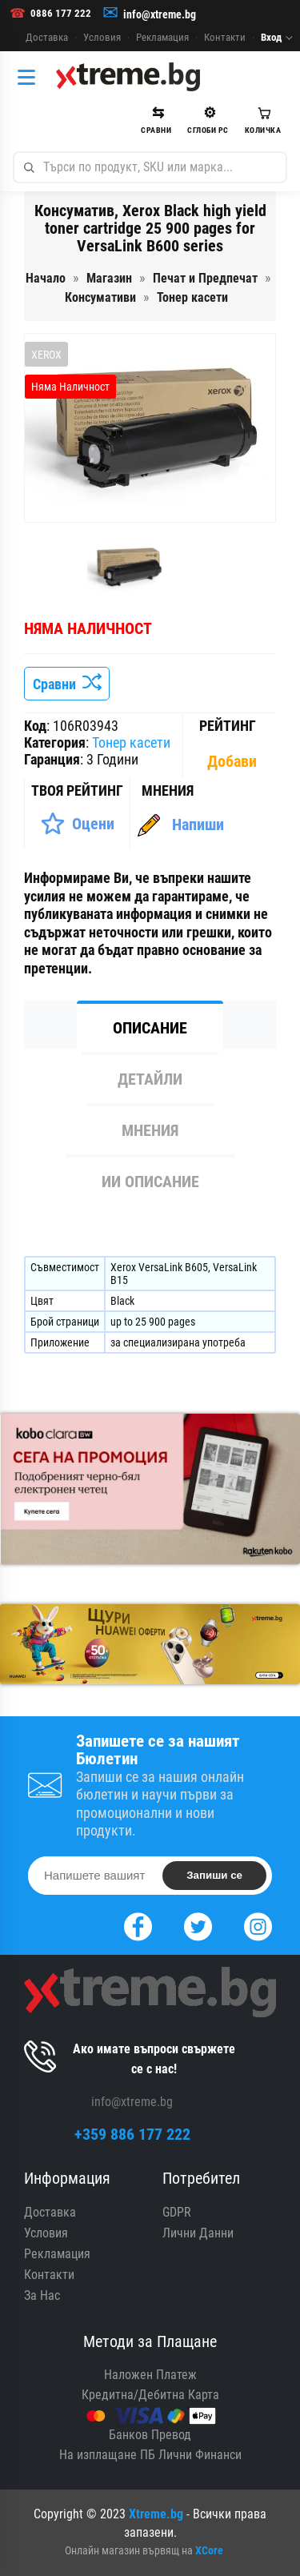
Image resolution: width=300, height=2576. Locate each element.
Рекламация (162, 37)
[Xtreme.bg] (128, 76)
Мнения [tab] (150, 1130)
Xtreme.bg (156, 2514)
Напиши (198, 824)
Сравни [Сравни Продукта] (67, 684)
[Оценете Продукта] (77, 824)
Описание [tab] (150, 1027)
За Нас (42, 2295)
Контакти (225, 37)
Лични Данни (198, 2233)
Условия (102, 37)
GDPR (176, 2212)
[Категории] (30, 76)
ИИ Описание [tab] (150, 1181)
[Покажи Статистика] (233, 761)
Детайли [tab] (150, 1079)
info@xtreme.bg (159, 14)
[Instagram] (258, 1925)
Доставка (47, 37)
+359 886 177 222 (132, 2134)
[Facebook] (138, 1925)
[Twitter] (198, 1925)
